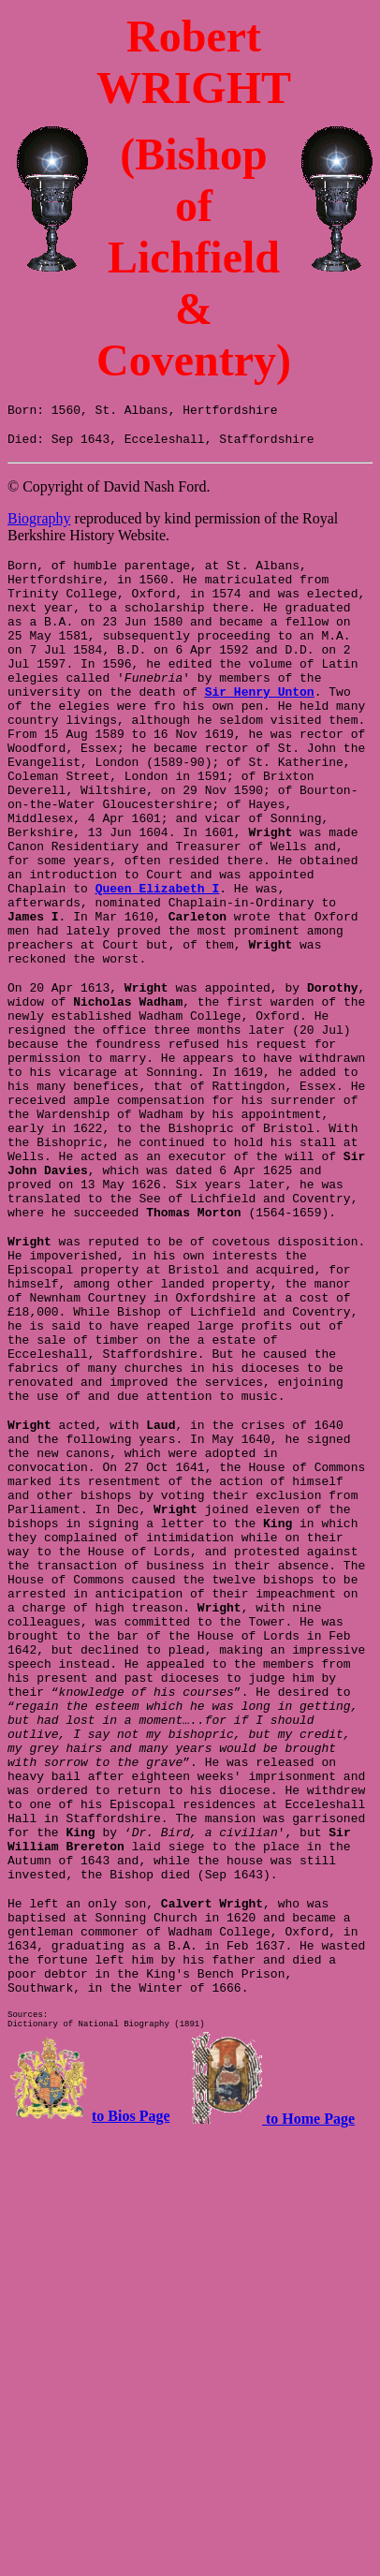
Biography (39, 524)
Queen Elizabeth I (91, 960)
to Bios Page (131, 2385)
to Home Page (308, 2388)
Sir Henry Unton (259, 724)
